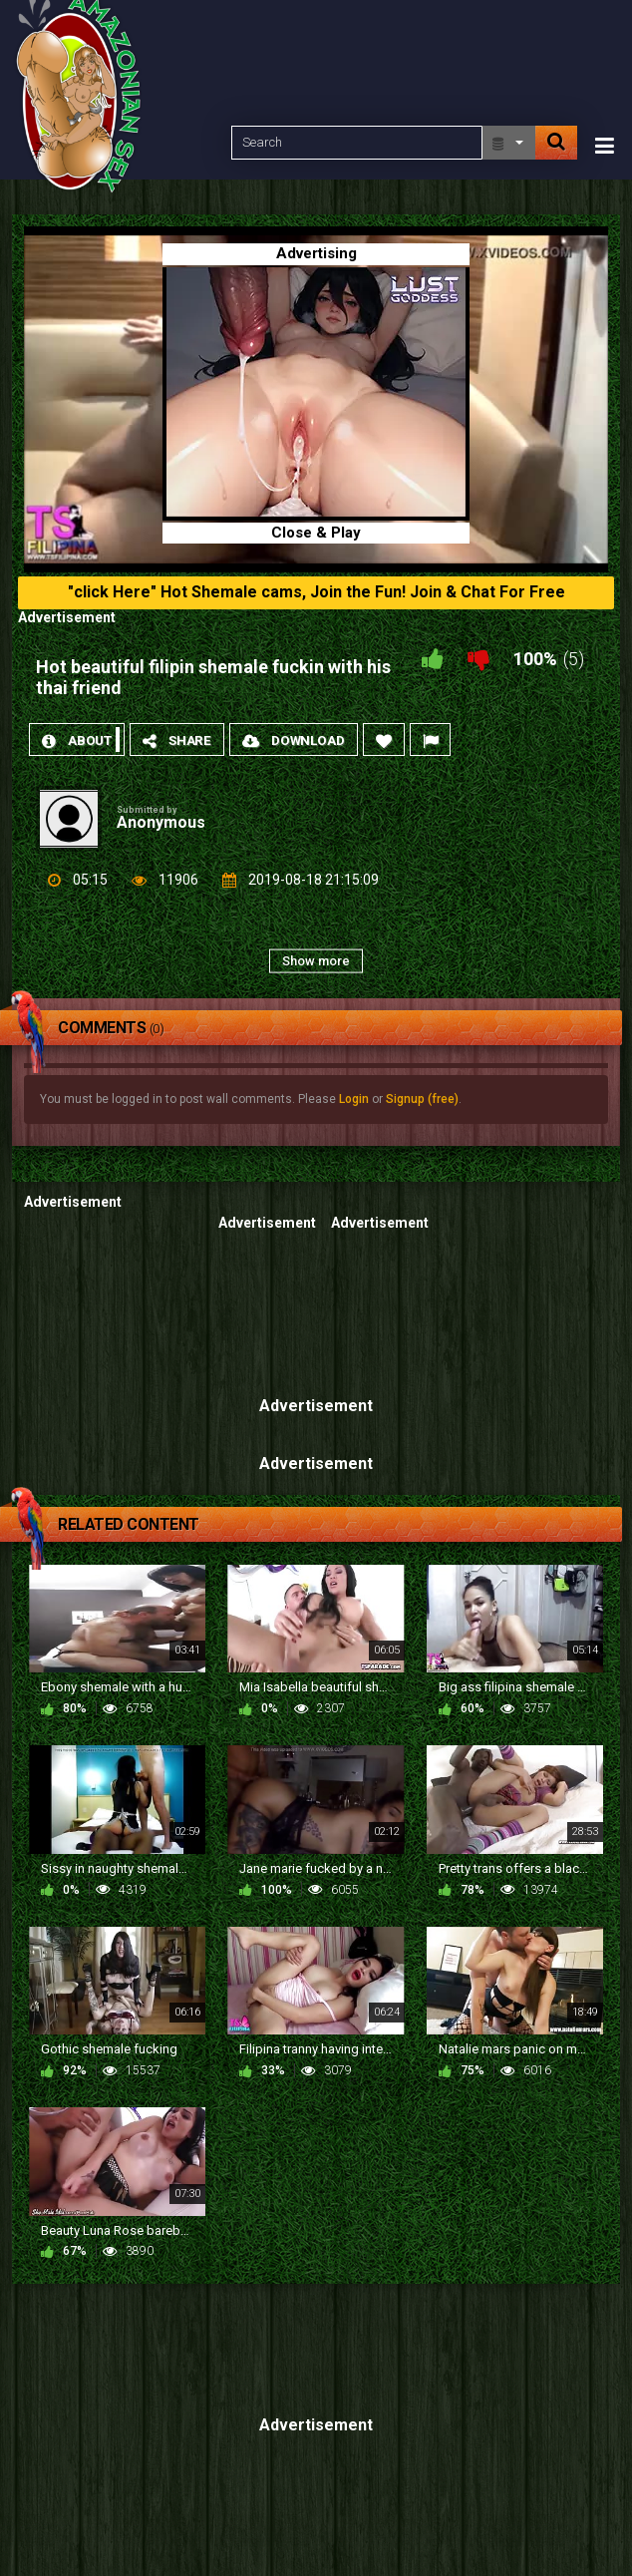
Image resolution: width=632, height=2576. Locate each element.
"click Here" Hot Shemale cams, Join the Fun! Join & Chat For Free (316, 591)
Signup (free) (422, 1099)
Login (354, 1099)
